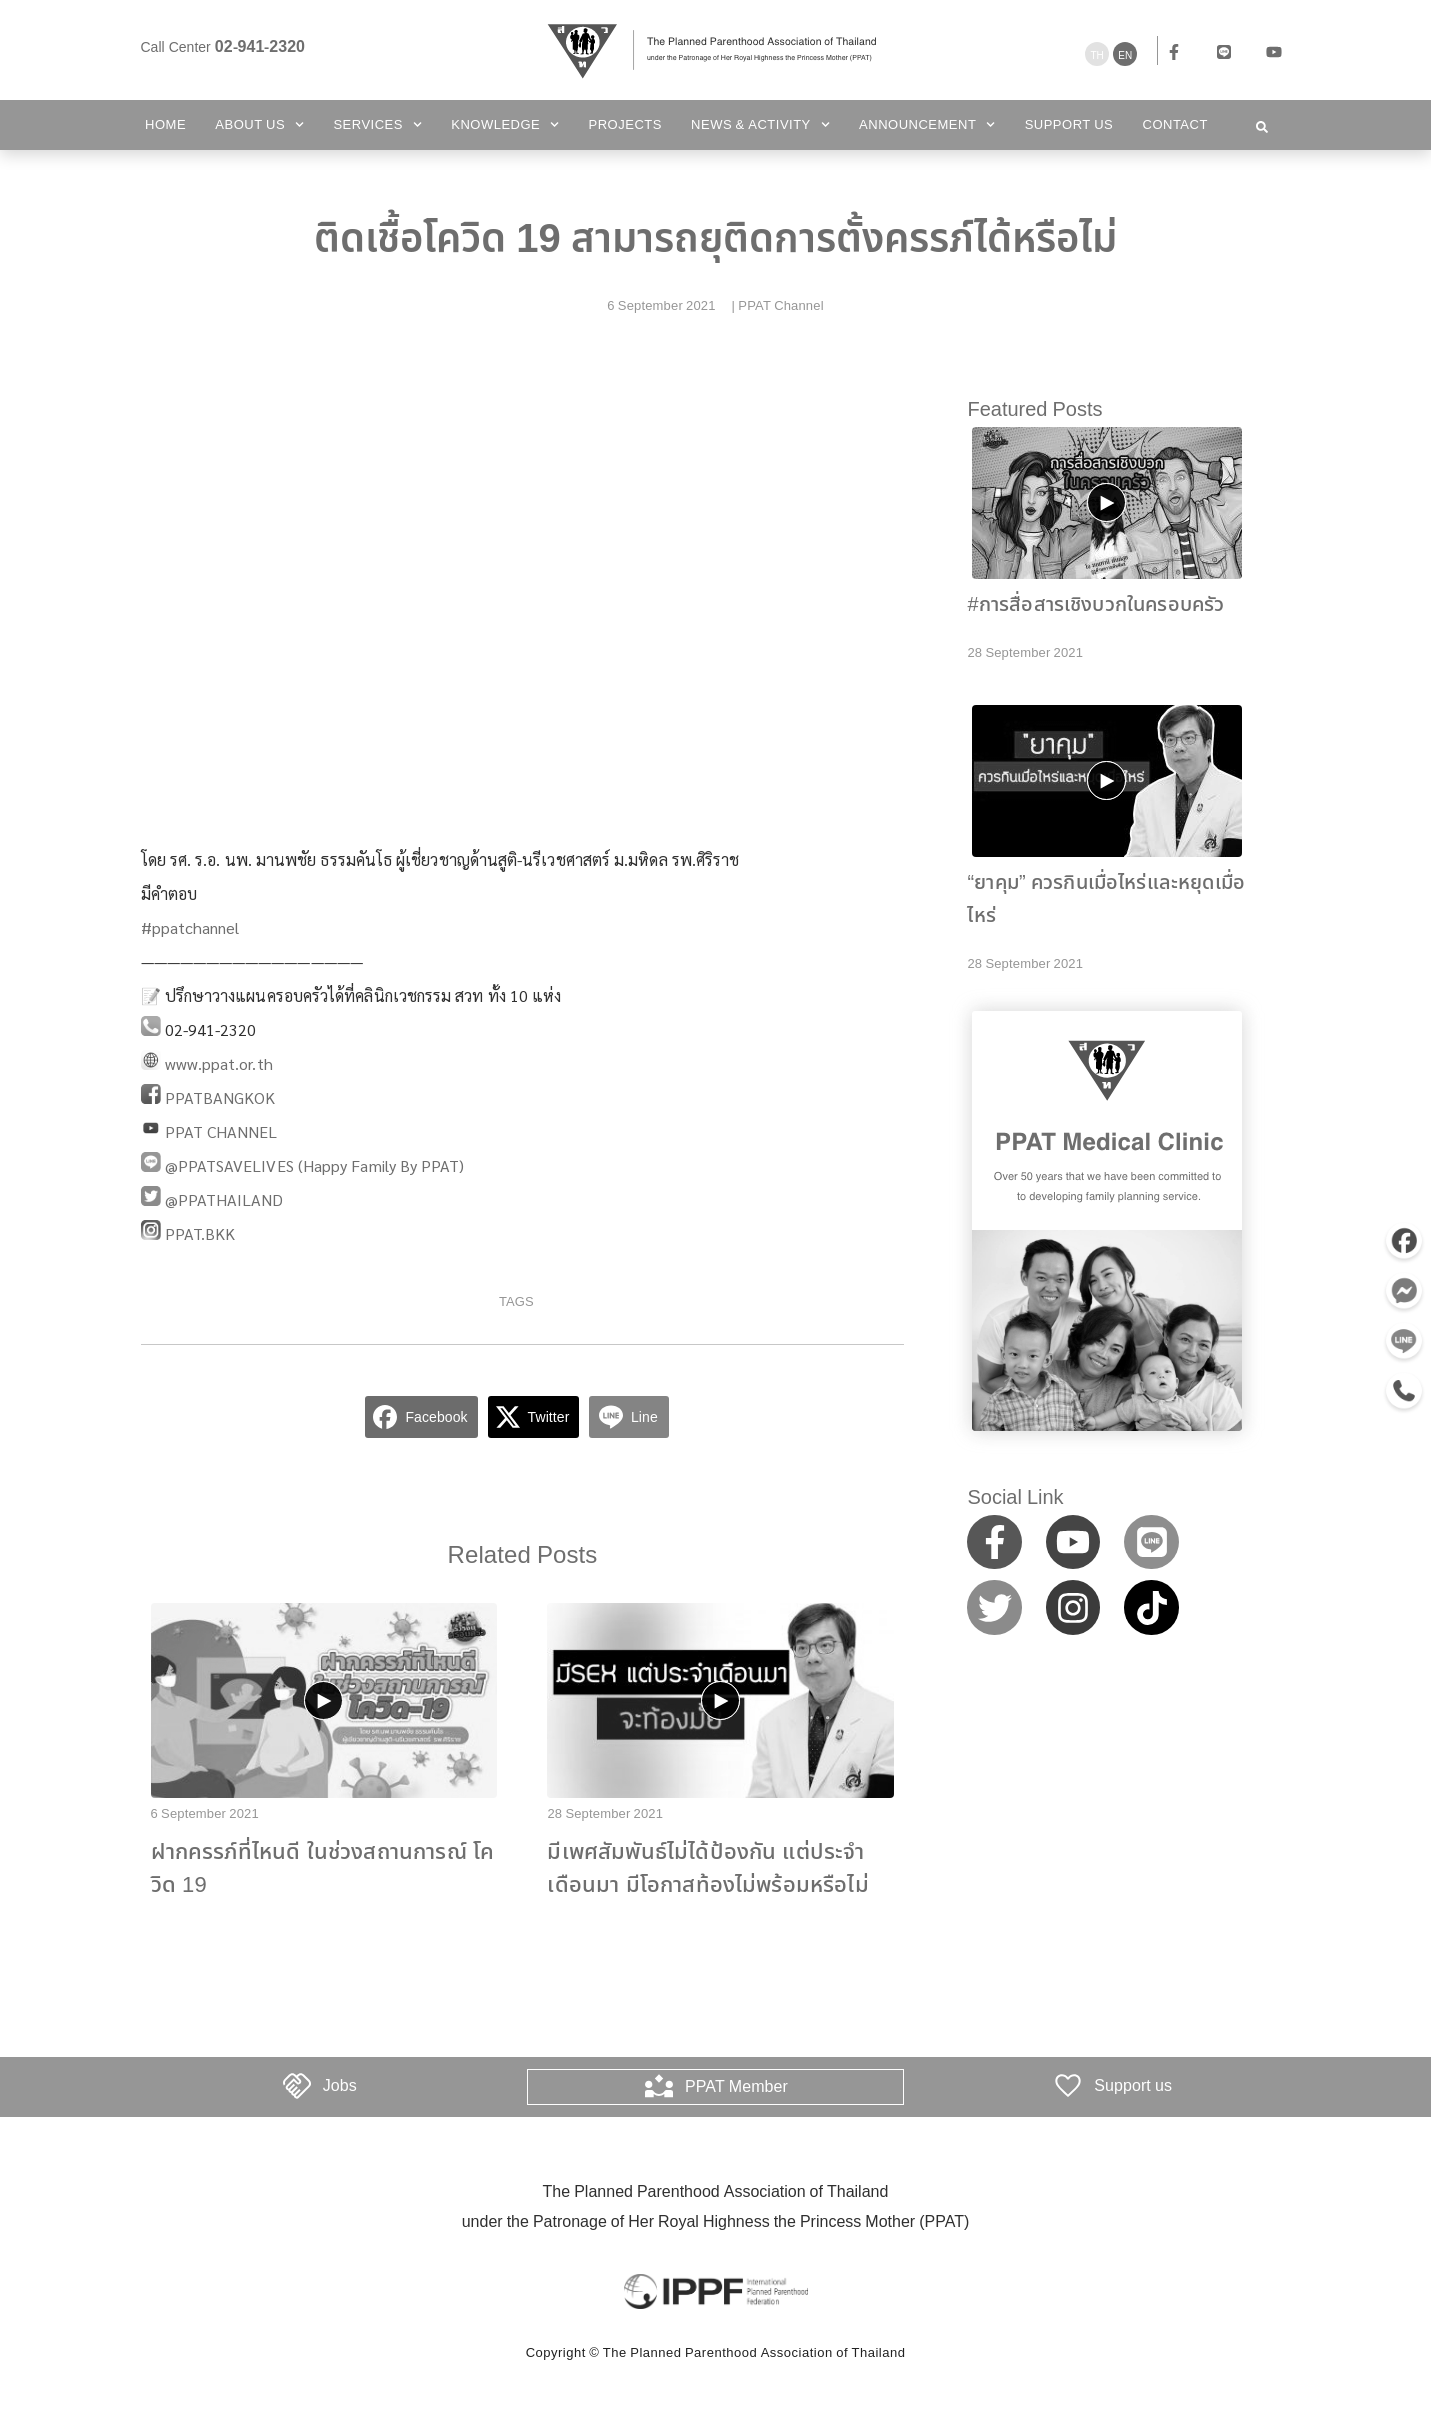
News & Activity (760, 124)
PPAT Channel (780, 306)
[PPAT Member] (659, 2086)
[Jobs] (297, 2086)
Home (165, 125)
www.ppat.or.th (219, 1063)
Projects (625, 125)
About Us (259, 124)
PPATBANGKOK (220, 1097)
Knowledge (505, 124)
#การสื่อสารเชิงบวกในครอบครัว (1095, 605)
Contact (1175, 125)
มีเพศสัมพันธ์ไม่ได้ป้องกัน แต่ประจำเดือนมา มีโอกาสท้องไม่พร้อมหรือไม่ (707, 1869)
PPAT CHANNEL (221, 1131)
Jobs (340, 2086)
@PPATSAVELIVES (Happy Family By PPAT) (315, 1165)
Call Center (223, 47)
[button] (1262, 127)
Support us (1069, 125)
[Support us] (1068, 2086)
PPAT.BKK (200, 1233)
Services (377, 124)
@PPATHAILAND (224, 1199)
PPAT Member (736, 2086)
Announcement (927, 124)
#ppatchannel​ (190, 927)
